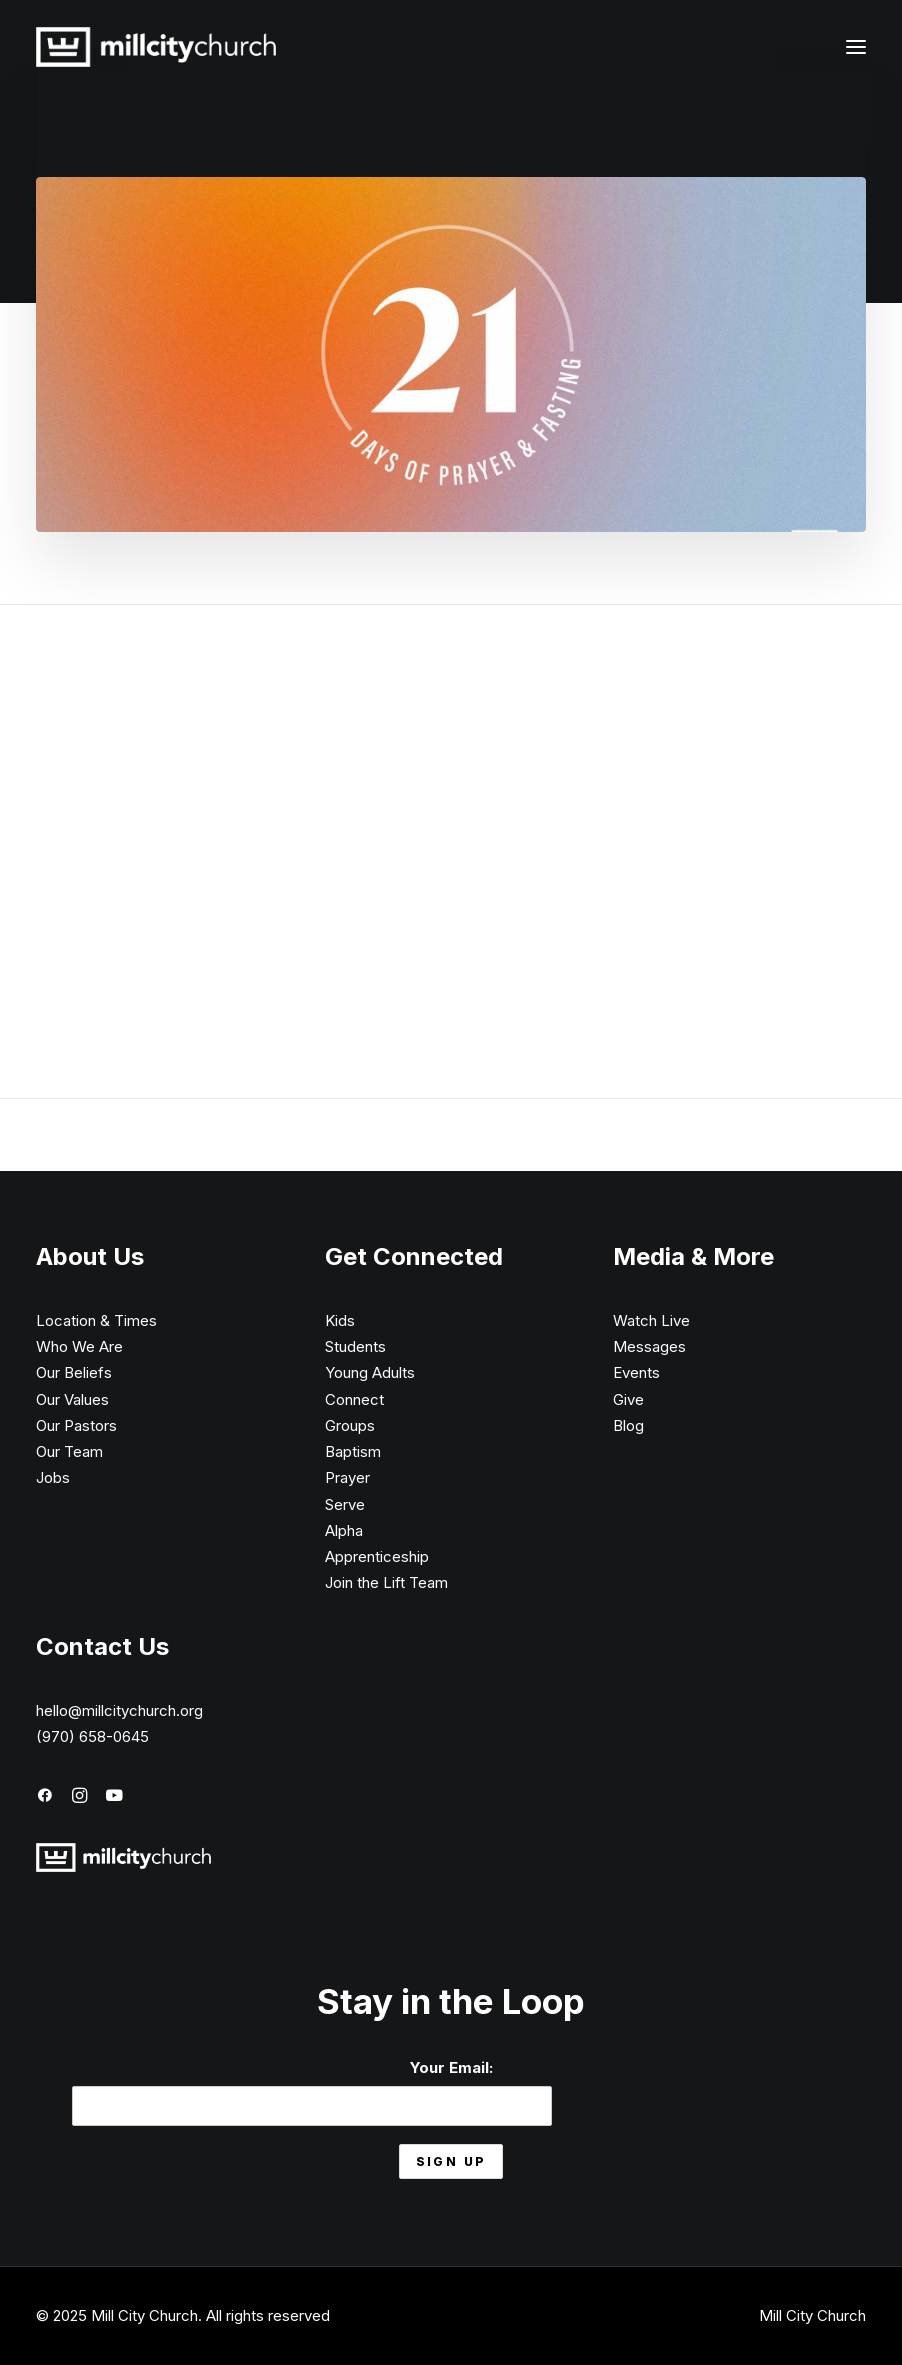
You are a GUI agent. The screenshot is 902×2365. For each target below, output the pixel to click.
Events (636, 1372)
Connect (354, 1399)
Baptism (353, 1451)
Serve (345, 1504)
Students (355, 1346)
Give (628, 1399)
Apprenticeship (377, 1556)
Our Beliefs (74, 1372)
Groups (350, 1425)
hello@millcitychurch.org (119, 1710)
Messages (649, 1346)
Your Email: (312, 2091)
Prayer (347, 1477)
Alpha (344, 1530)
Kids (340, 1320)
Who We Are (79, 1346)
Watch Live (651, 1320)
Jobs (53, 1477)
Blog (628, 1425)
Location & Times (96, 1320)
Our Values (72, 1399)
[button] (856, 47)
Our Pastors (76, 1425)
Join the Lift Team (386, 1582)
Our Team (69, 1451)
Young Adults (370, 1372)
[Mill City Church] (156, 47)
